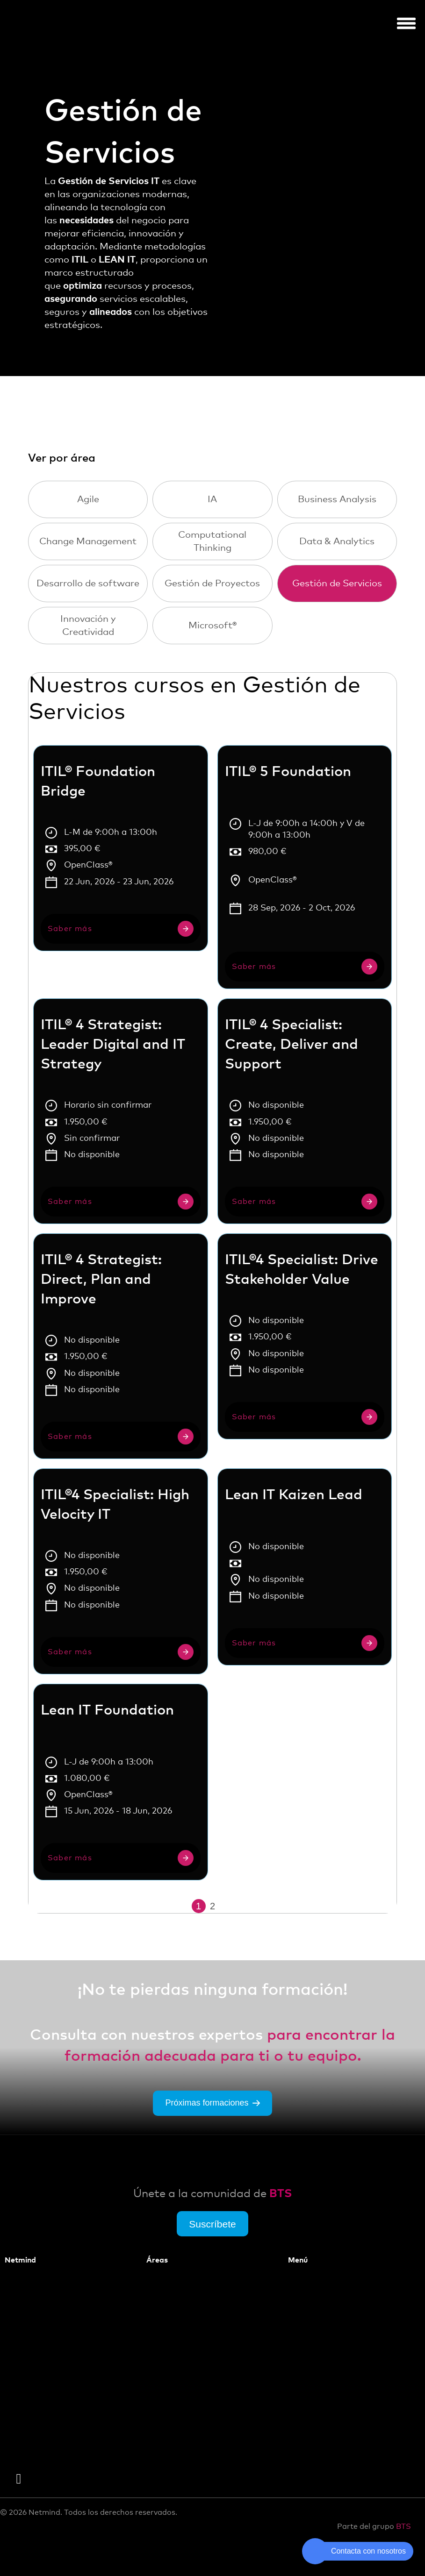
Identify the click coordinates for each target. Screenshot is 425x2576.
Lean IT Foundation (107, 1710)
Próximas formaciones (212, 2111)
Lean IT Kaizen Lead (293, 1495)
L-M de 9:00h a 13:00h (110, 832)
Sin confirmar (92, 1138)
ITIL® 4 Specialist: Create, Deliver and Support (291, 1044)
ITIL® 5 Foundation (288, 772)
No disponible (92, 1155)
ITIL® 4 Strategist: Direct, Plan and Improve (101, 1279)
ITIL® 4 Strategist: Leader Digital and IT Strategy (113, 1044)
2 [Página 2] (212, 1906)
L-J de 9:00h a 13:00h (108, 1762)
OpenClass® (88, 865)
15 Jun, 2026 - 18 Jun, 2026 (118, 1811)
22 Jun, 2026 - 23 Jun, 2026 (118, 882)
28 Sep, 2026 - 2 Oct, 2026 (301, 908)
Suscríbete (212, 2232)
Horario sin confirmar (107, 1105)
